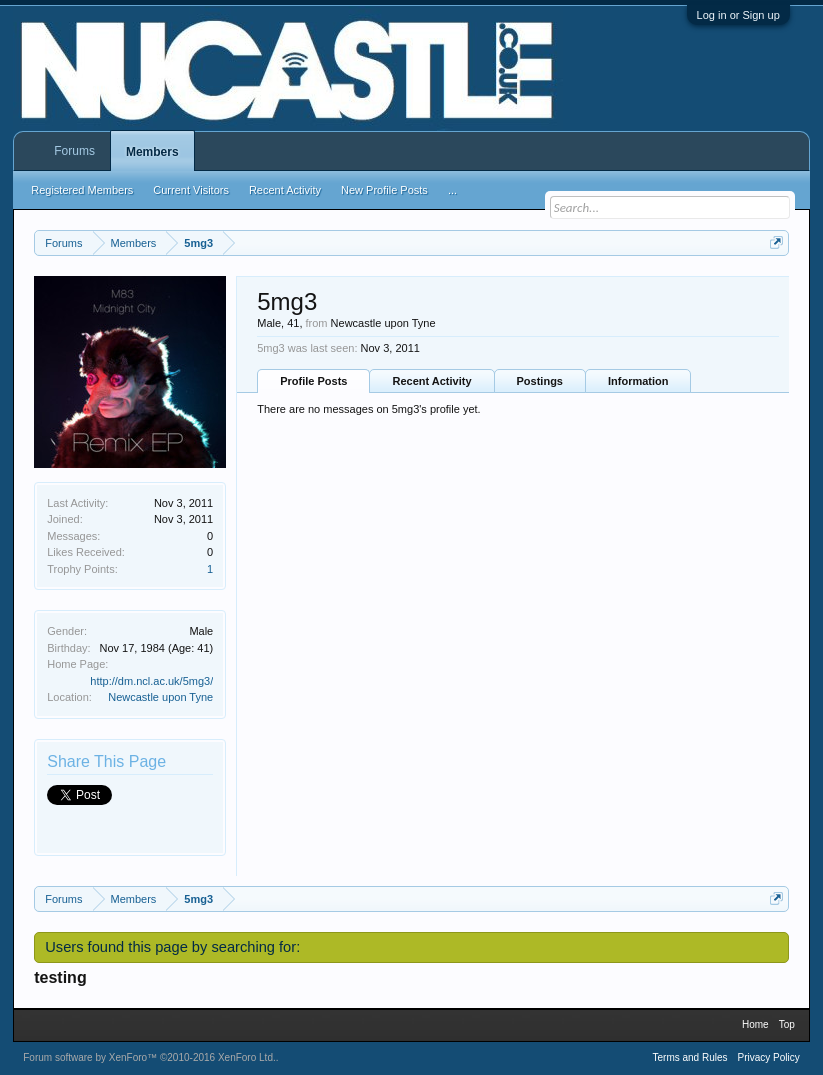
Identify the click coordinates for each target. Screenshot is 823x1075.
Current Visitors (191, 190)
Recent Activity (431, 381)
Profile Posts (313, 381)
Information (638, 381)
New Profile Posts (384, 190)
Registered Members (82, 190)
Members (152, 152)
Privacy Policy (769, 1057)
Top (787, 1024)
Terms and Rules (690, 1057)
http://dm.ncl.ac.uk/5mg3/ (151, 681)
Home (755, 1024)
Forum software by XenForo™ (149, 1057)
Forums (74, 151)
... (452, 190)
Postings (540, 381)
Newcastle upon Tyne (160, 697)
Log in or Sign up (738, 15)
